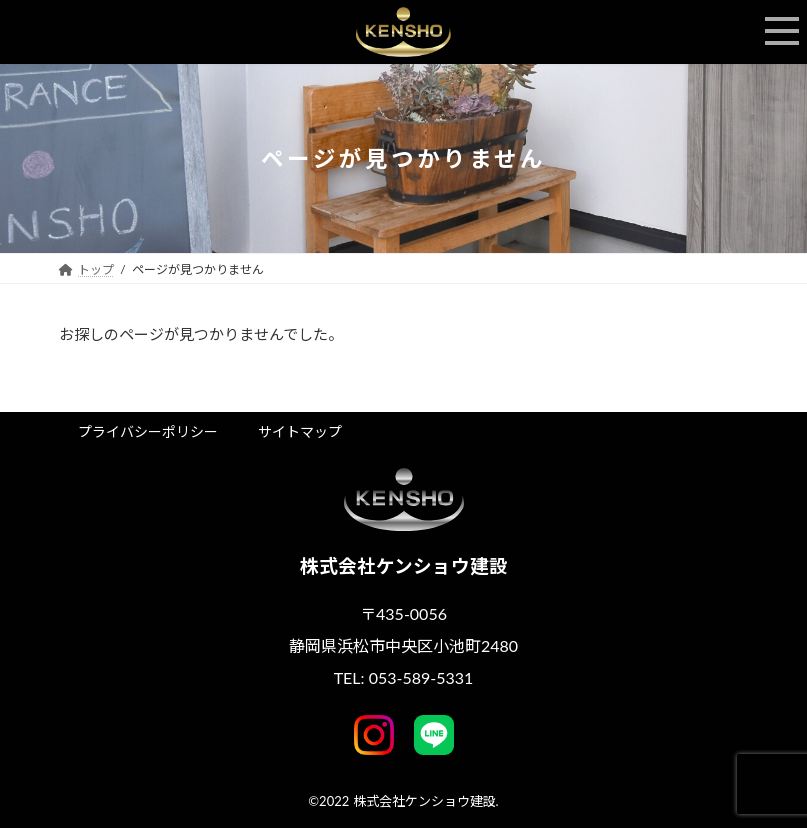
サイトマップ (300, 431)
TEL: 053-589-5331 (404, 677)
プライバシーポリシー (148, 431)
